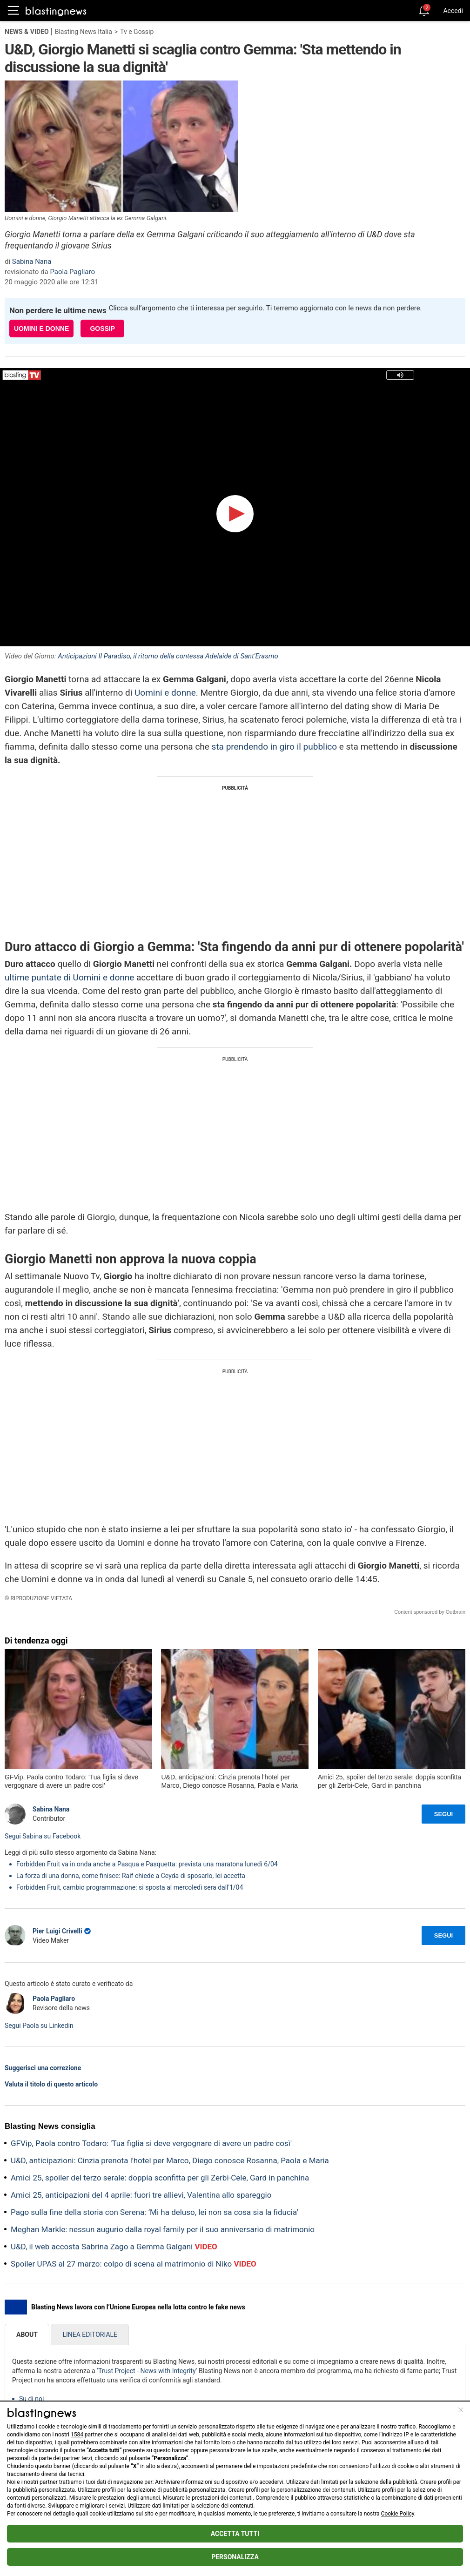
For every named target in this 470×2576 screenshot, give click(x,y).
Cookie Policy (397, 2513)
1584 (77, 2434)
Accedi (453, 10)
